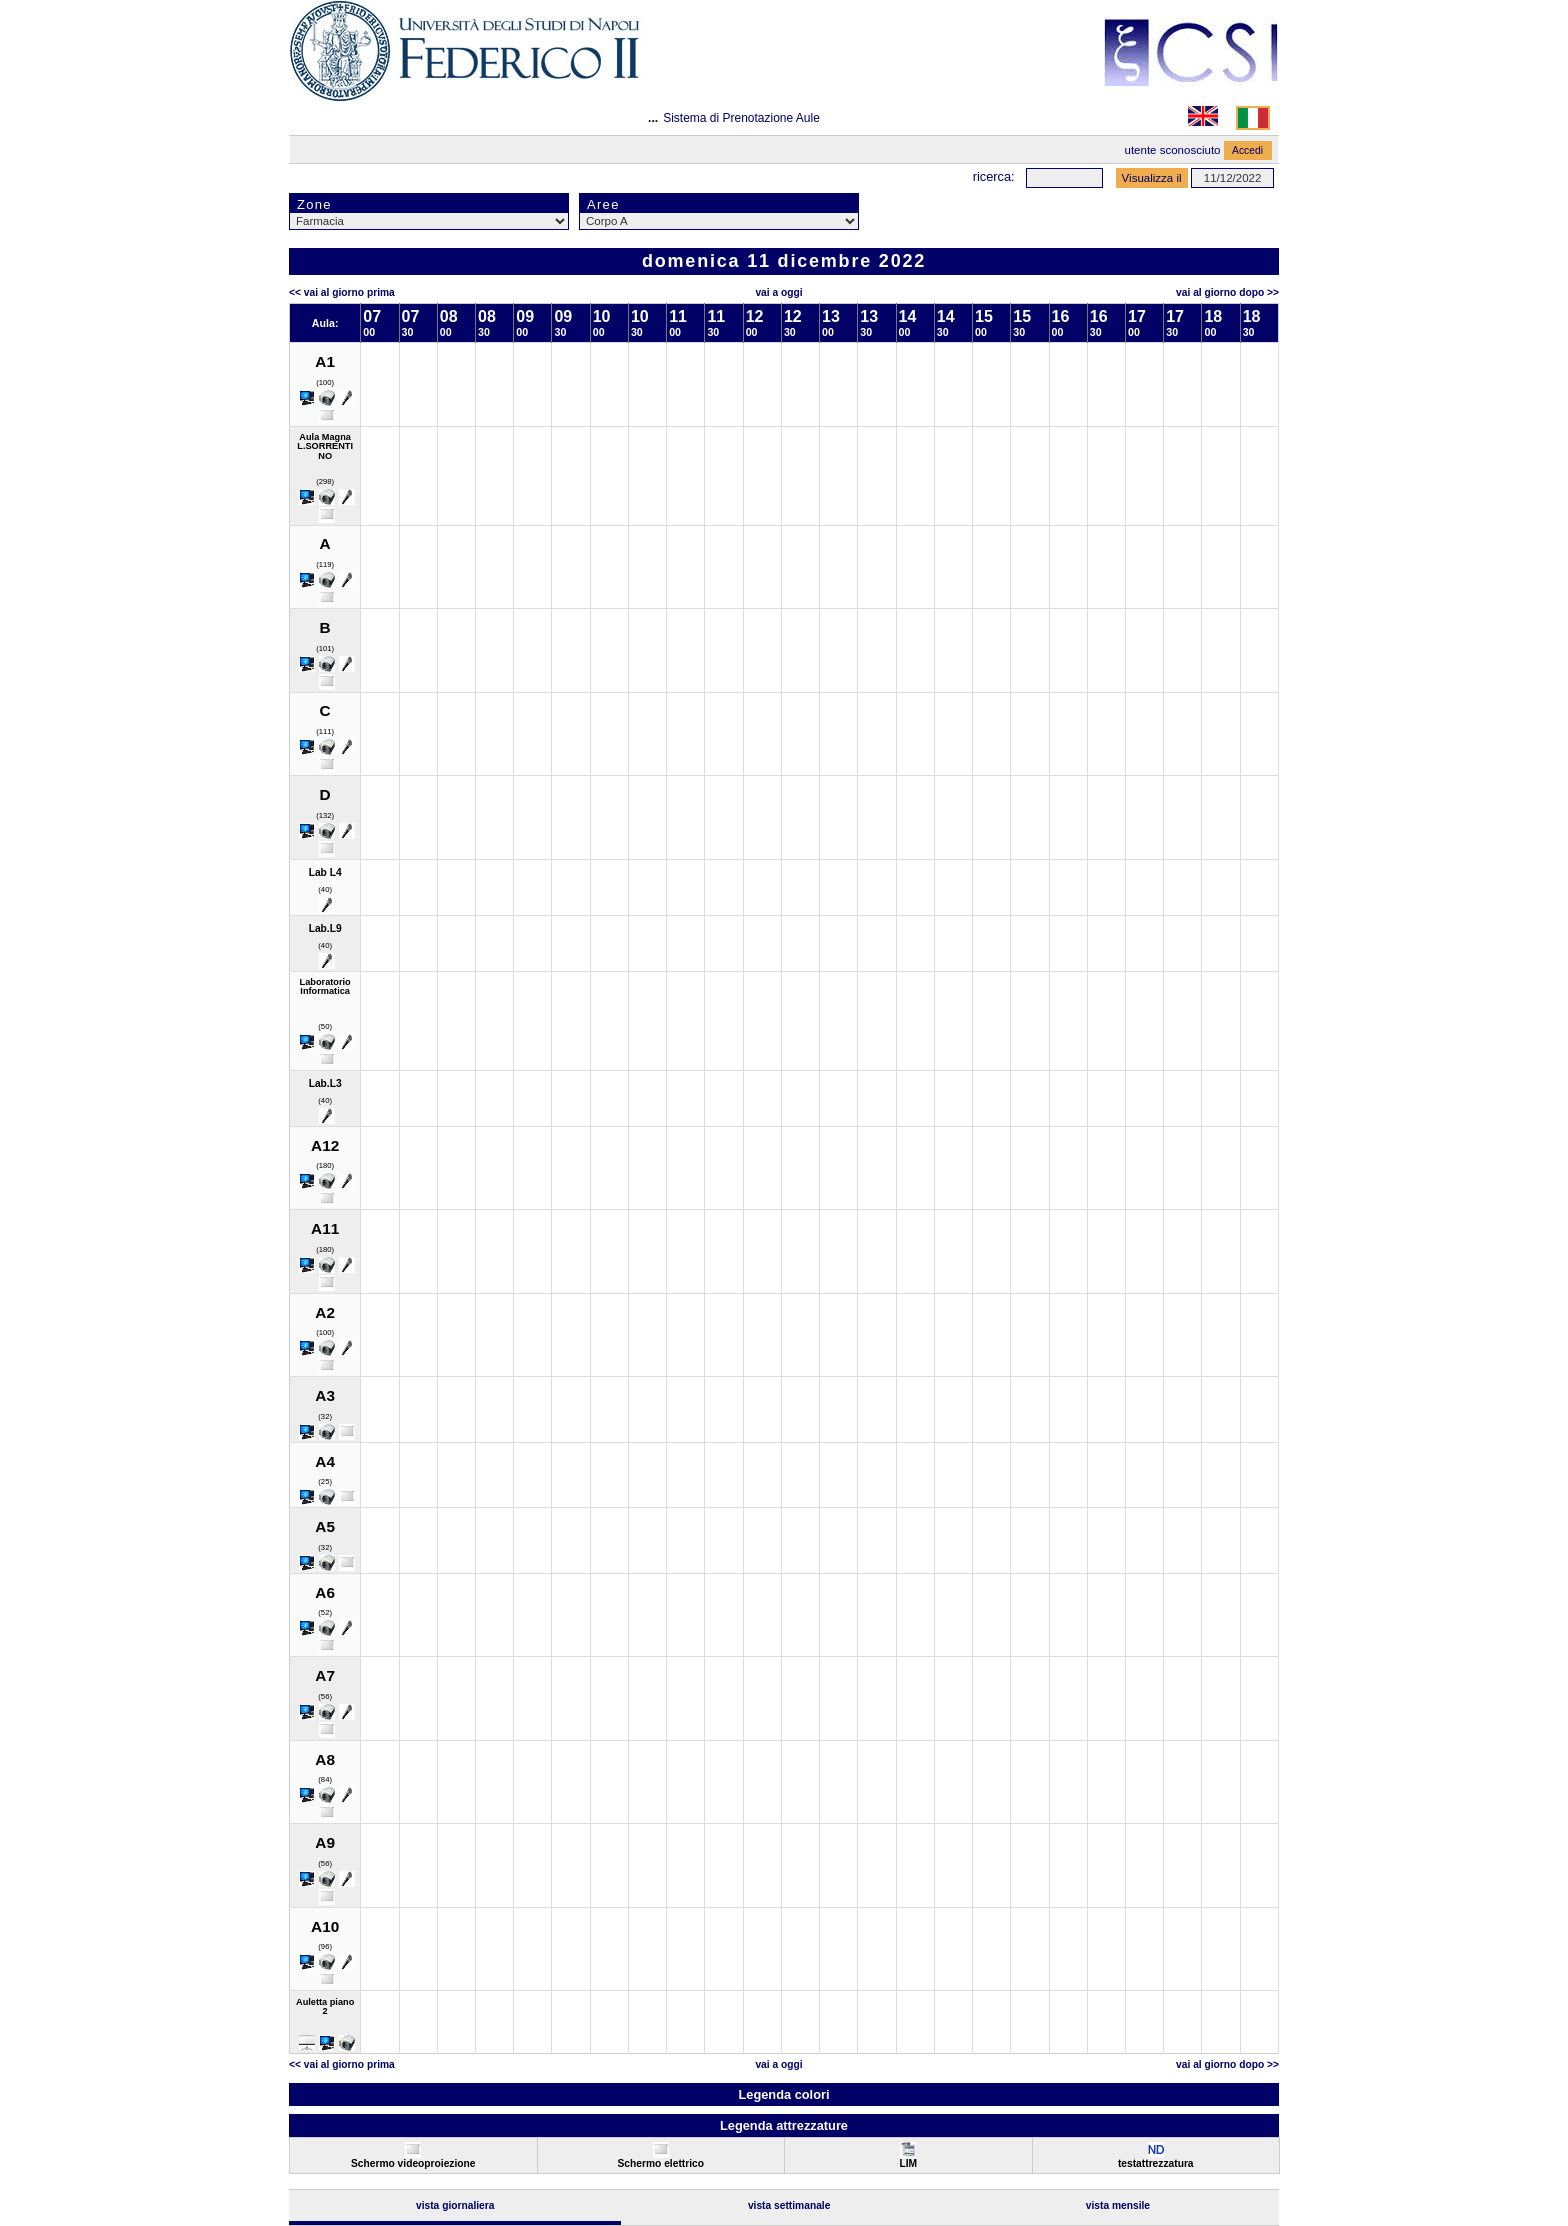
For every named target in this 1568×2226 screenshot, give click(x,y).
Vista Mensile (1118, 2205)
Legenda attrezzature (784, 2125)
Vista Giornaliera (455, 2205)
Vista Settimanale (789, 2205)
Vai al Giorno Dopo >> (1227, 292)
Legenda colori (783, 2094)
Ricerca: (994, 176)
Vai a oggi (778, 292)
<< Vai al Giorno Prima (342, 292)
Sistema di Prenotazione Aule (741, 118)
